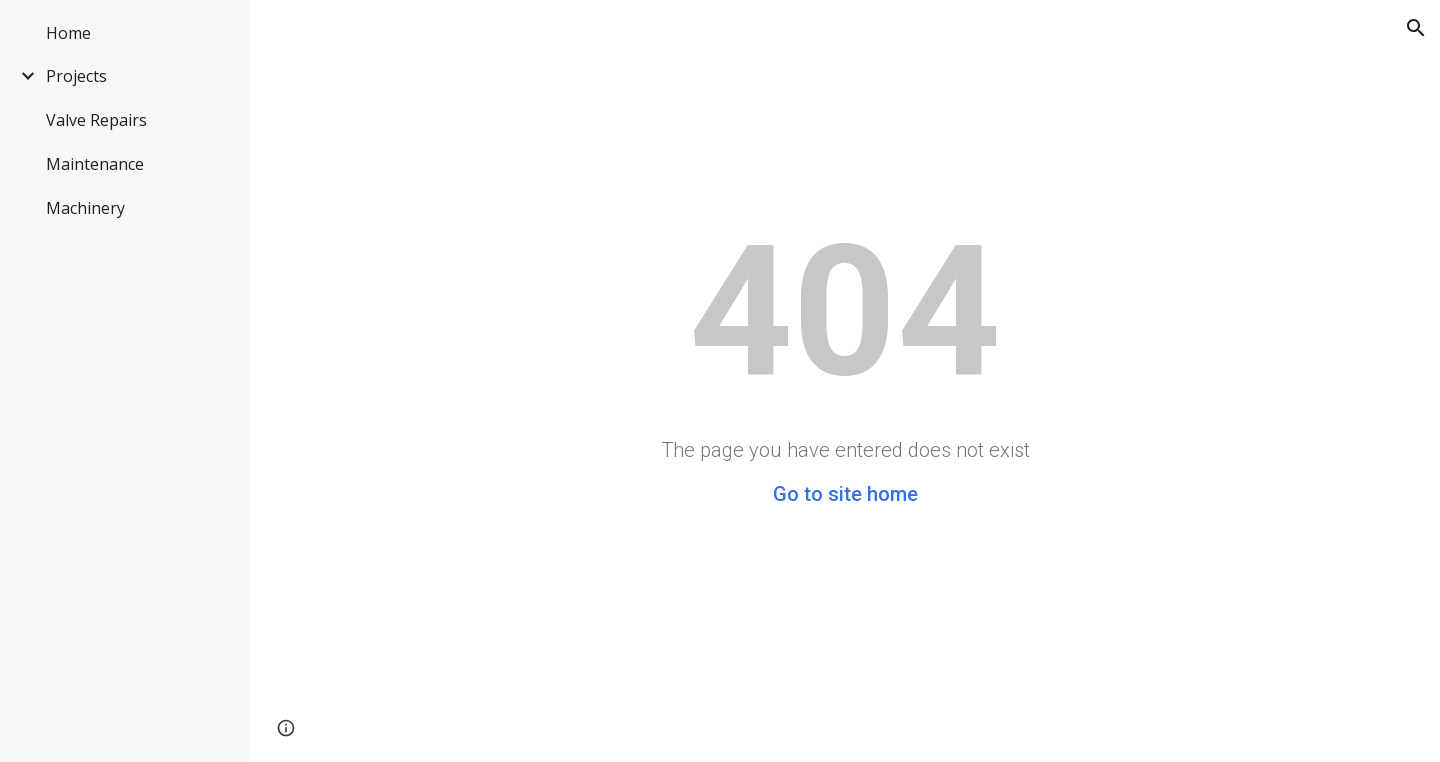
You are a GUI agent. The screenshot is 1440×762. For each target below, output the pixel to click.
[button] (1416, 28)
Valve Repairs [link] (96, 120)
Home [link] (68, 33)
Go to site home (845, 494)
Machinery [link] (85, 208)
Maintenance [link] (95, 164)
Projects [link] (76, 76)
